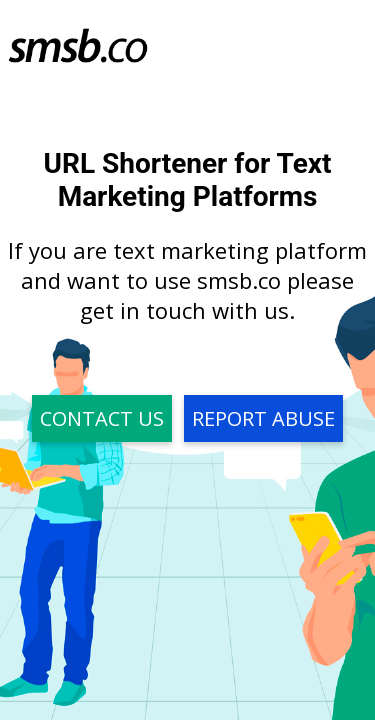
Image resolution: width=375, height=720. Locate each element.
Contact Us (102, 418)
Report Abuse (263, 418)
